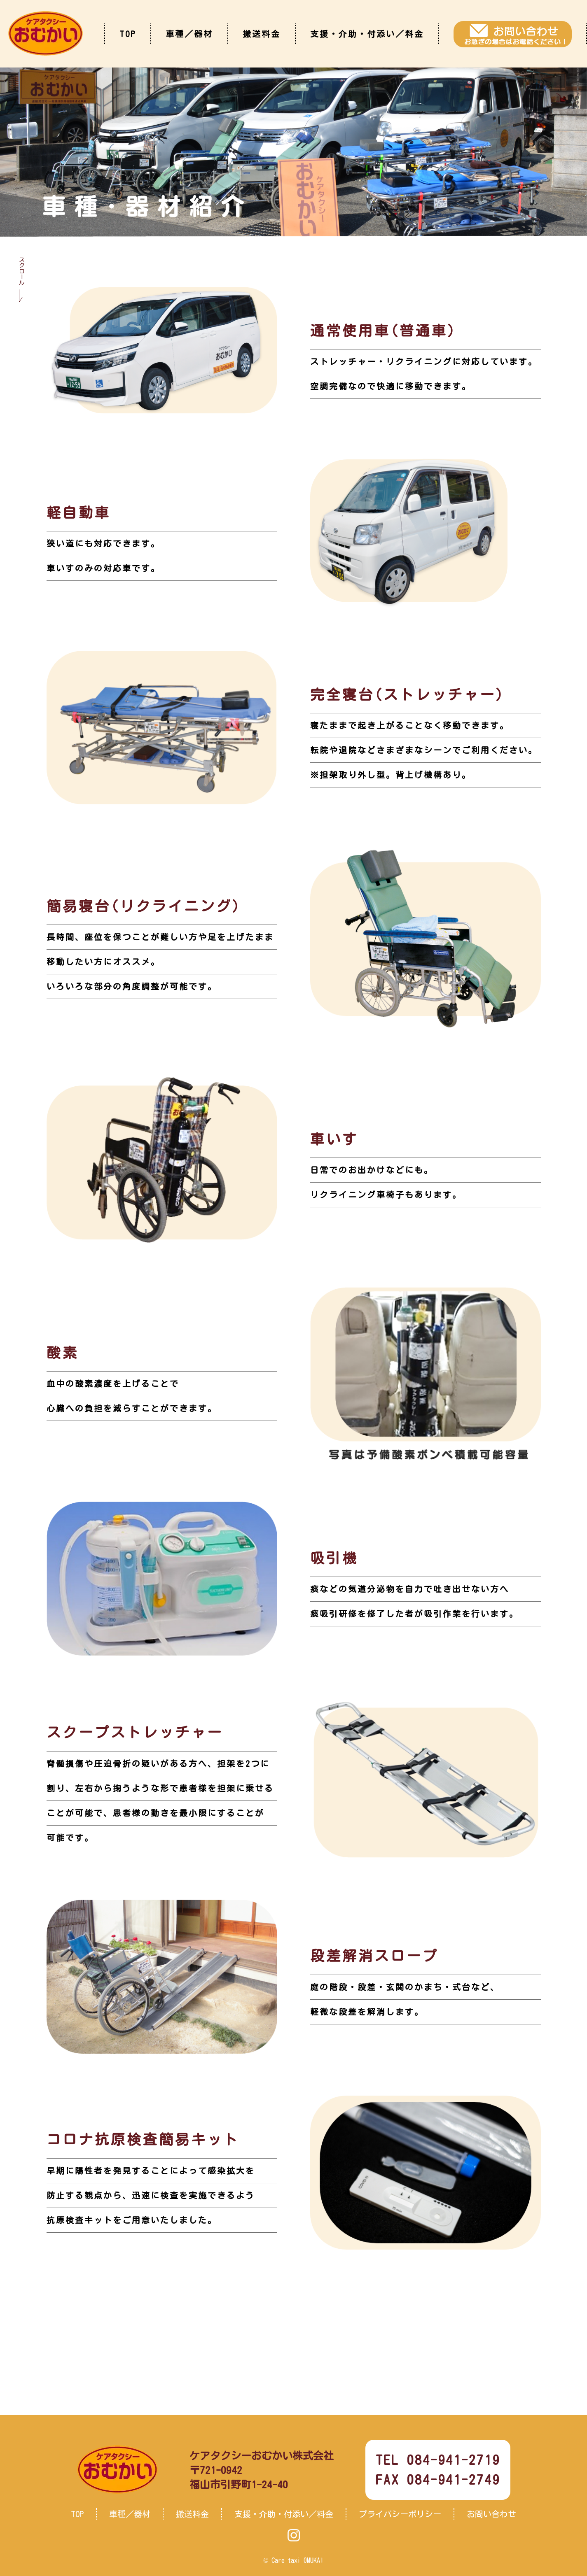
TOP (127, 34)
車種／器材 (189, 34)
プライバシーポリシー (400, 2514)
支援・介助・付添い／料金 (367, 34)
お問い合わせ (491, 2514)
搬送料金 (262, 34)
